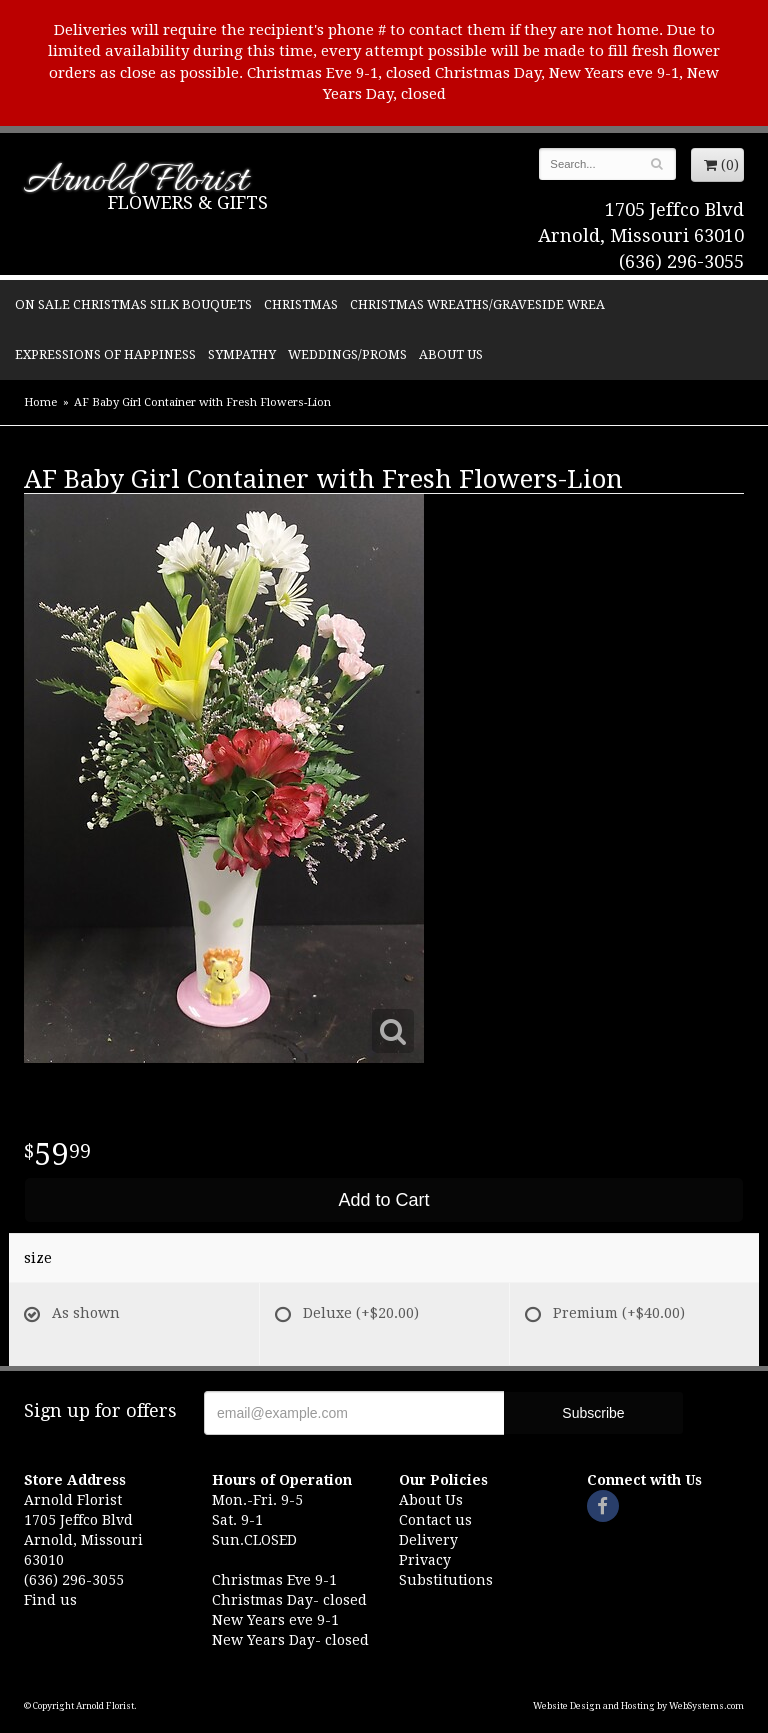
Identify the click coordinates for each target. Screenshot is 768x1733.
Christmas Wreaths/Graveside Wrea (477, 304)
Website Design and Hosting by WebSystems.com (638, 1706)
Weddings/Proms (347, 354)
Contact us (435, 1520)
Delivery (428, 1540)
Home (40, 402)
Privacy (425, 1560)
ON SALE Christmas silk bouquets (133, 304)
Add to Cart (383, 1200)
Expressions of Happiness (105, 354)
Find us (50, 1600)
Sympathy (242, 354)
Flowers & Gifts (188, 202)
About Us (451, 354)
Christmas (301, 304)
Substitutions (446, 1580)
